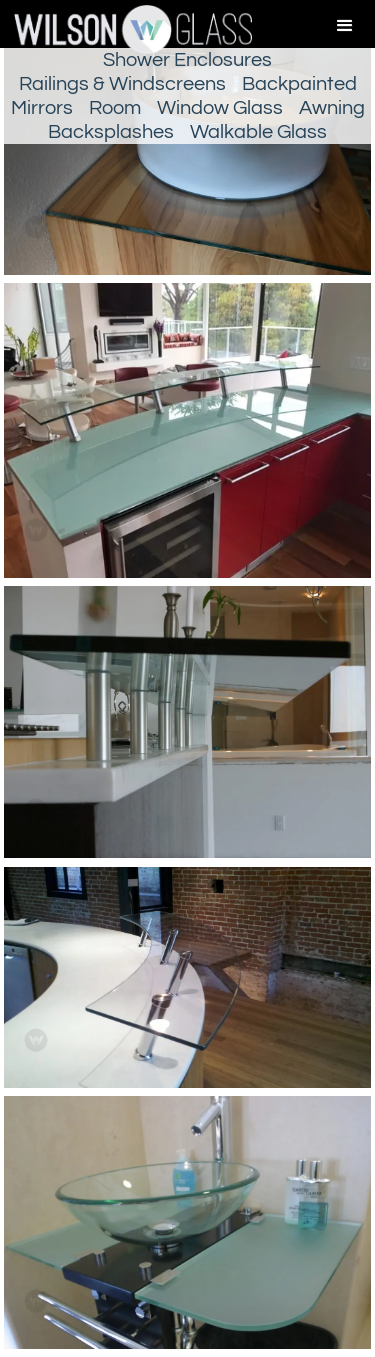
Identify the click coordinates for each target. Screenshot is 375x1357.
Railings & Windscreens (122, 84)
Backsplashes (111, 132)
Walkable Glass (258, 132)
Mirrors (42, 108)
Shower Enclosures (187, 60)
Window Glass (220, 108)
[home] (126, 29)
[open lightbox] (187, 434)
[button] (345, 26)
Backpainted (299, 84)
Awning (332, 108)
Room (115, 108)
